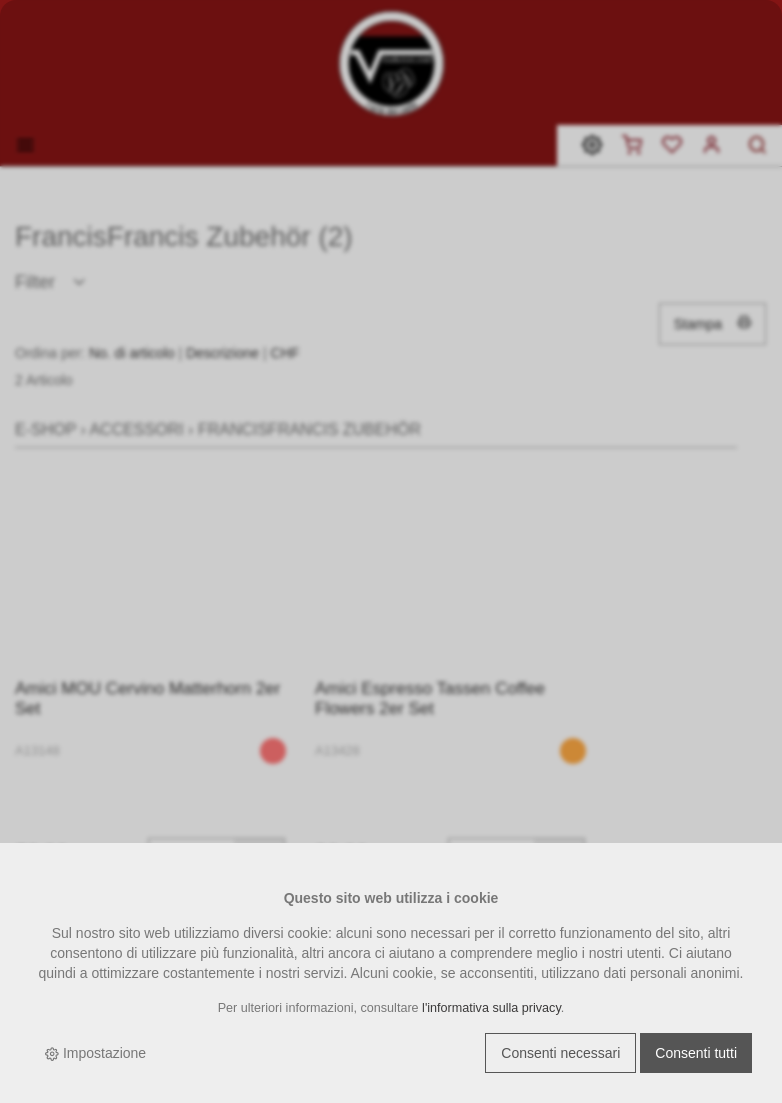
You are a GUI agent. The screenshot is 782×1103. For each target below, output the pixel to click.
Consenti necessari (560, 1053)
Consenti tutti (696, 1053)
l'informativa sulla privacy (491, 1008)
